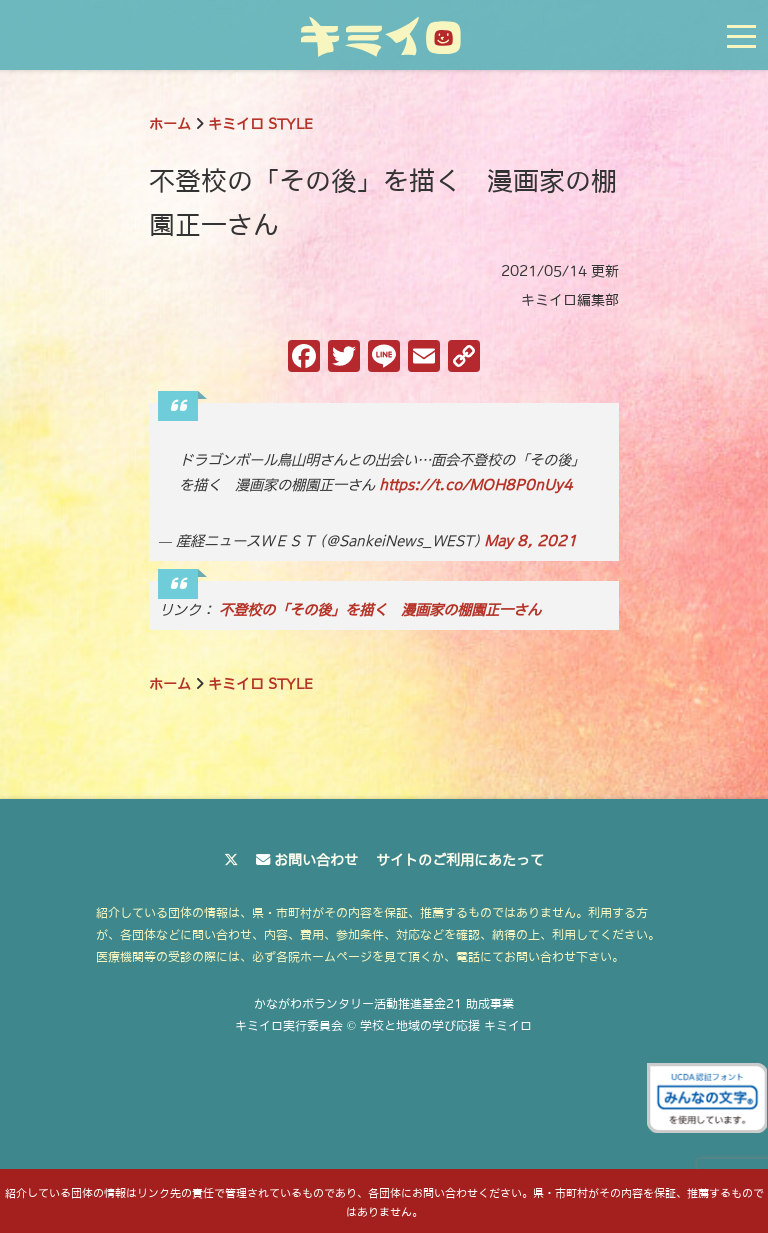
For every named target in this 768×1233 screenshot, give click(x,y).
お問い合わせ (316, 860)
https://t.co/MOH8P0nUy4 (476, 485)
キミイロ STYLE (260, 124)
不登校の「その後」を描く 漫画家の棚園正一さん (380, 610)
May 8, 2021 (530, 541)
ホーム (170, 124)
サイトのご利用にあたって (460, 860)
